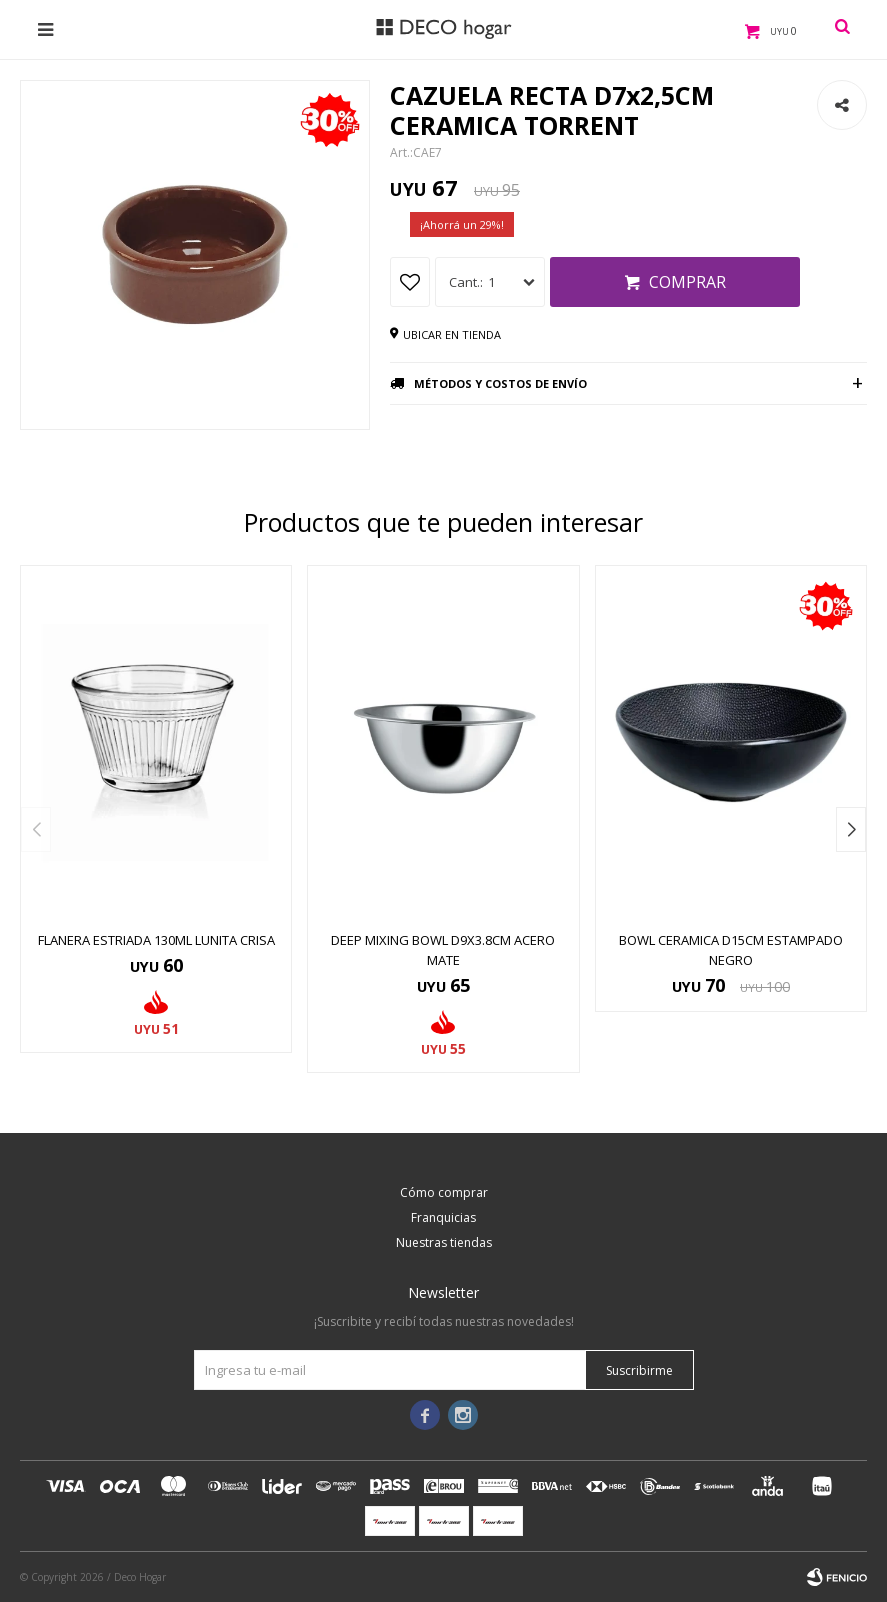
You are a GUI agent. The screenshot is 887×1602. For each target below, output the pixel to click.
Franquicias (443, 1217)
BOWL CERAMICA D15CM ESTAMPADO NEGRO (731, 950)
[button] (851, 829)
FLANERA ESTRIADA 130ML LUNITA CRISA (156, 940)
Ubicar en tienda (452, 334)
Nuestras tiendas (444, 1242)
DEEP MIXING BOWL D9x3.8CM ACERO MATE (443, 950)
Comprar (687, 282)
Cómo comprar (444, 1192)
